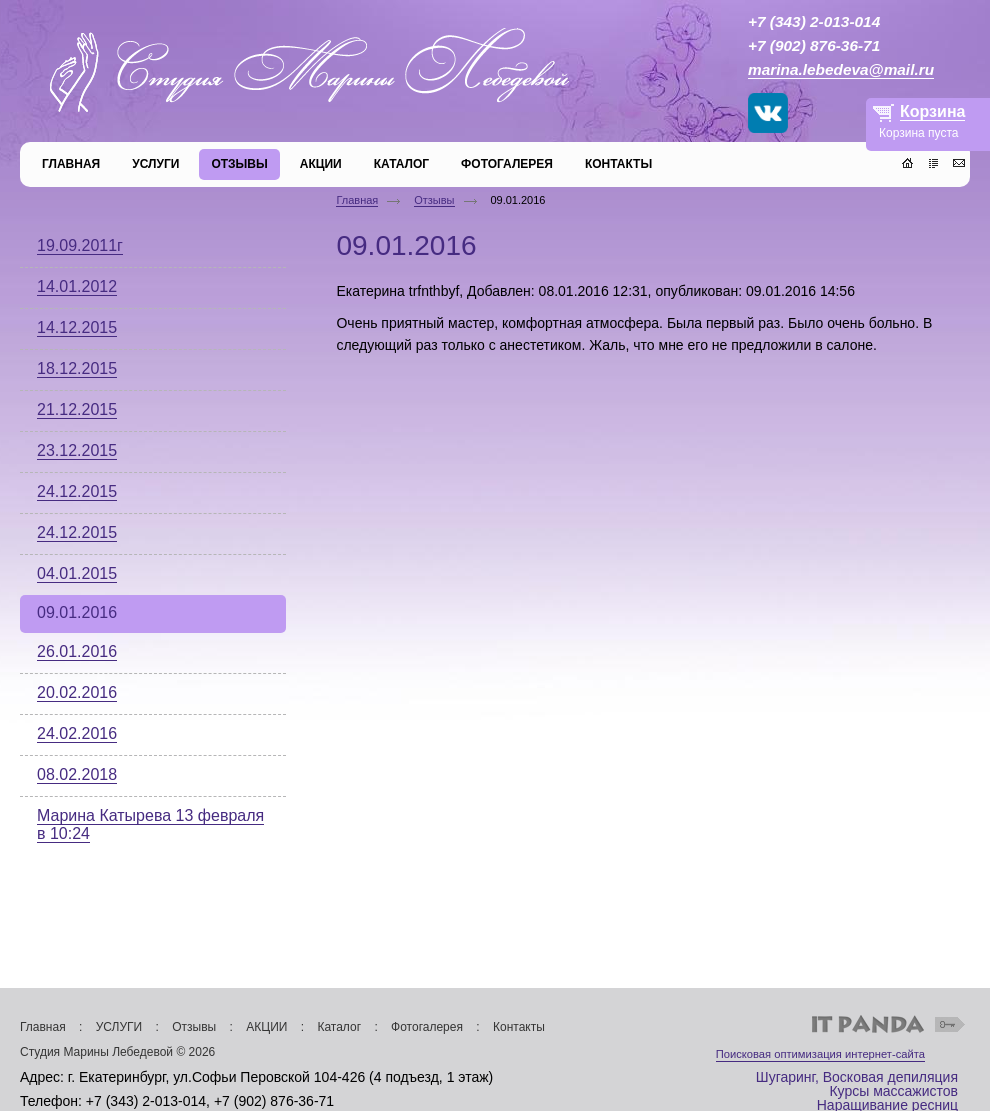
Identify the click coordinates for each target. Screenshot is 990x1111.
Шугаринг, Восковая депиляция (857, 1077)
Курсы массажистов (893, 1091)
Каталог (339, 1027)
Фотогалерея (427, 1027)
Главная (357, 200)
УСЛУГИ (119, 1027)
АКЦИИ (266, 1027)
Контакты (519, 1027)
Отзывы (434, 200)
